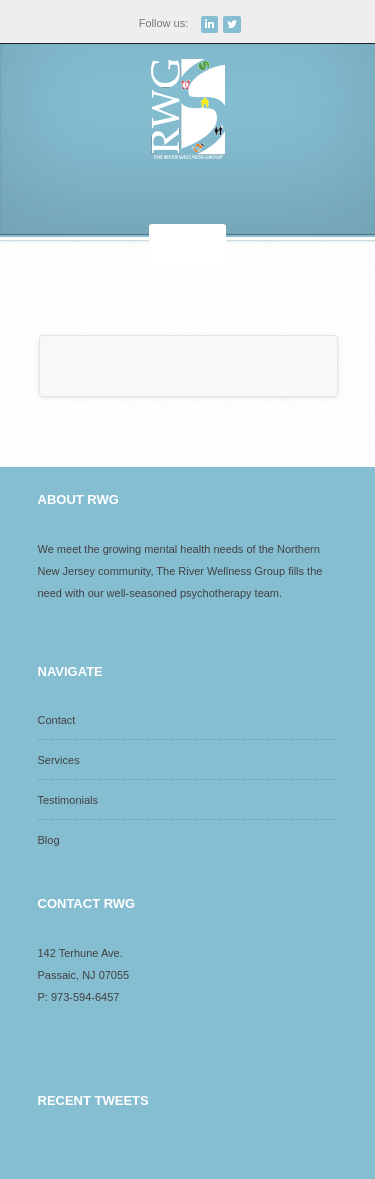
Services (59, 760)
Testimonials (68, 800)
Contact (57, 720)
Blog (49, 840)
